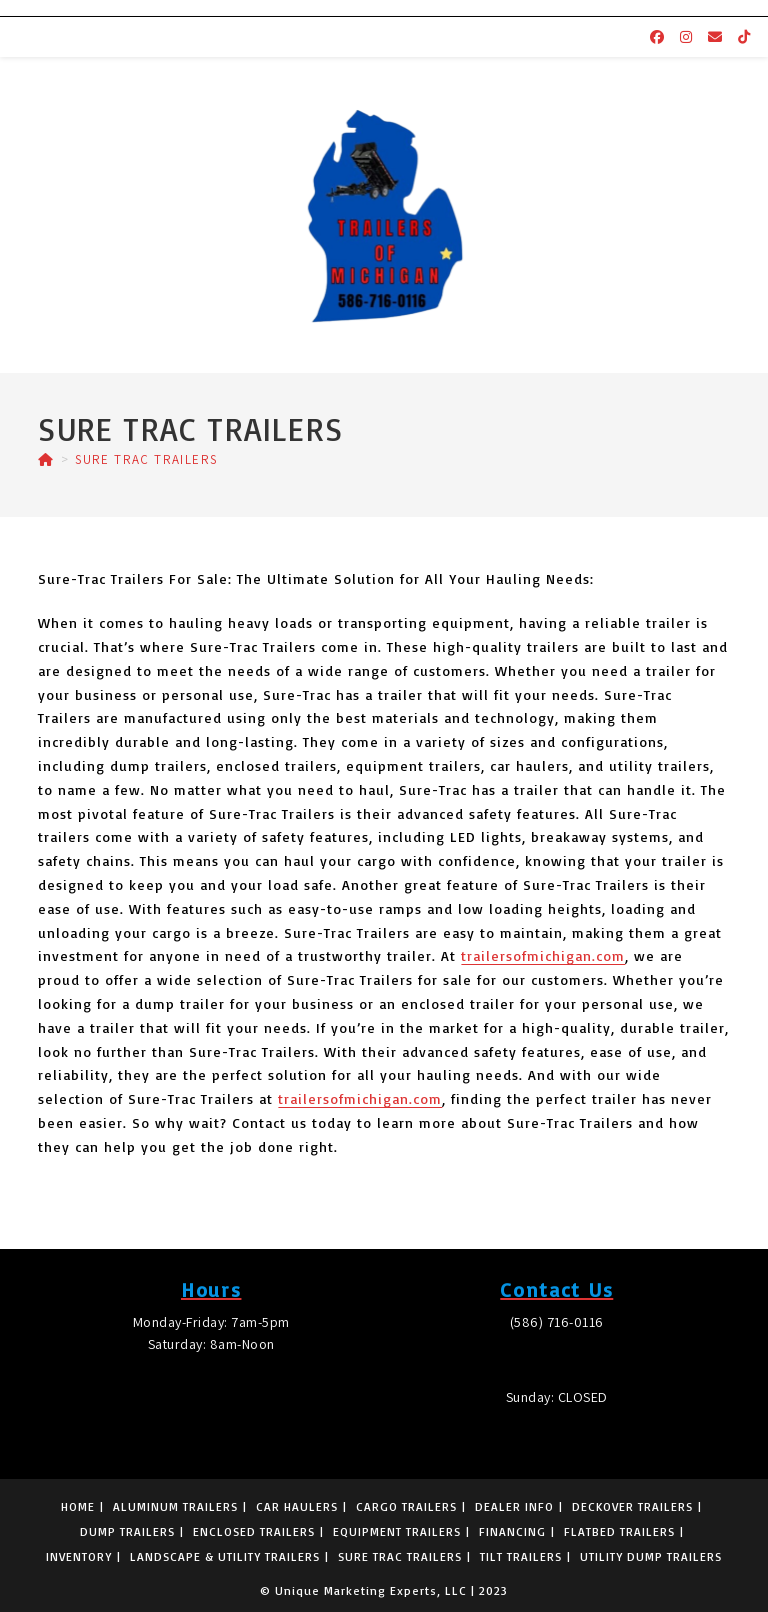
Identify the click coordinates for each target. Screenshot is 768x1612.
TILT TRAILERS (521, 1556)
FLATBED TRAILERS (619, 1531)
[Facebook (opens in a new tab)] (657, 37)
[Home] (46, 459)
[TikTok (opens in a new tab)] (744, 37)
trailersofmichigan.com (543, 955)
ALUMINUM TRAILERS (175, 1506)
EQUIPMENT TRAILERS (397, 1531)
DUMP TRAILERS (127, 1531)
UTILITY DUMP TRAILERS (651, 1556)
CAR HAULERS (297, 1506)
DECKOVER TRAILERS (632, 1506)
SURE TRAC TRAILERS (146, 459)
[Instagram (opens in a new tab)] (686, 37)
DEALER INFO (514, 1506)
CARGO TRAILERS (406, 1506)
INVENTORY (79, 1556)
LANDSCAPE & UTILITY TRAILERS (225, 1556)
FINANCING (512, 1531)
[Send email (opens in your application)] (715, 37)
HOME (78, 1506)
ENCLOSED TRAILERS (254, 1531)
